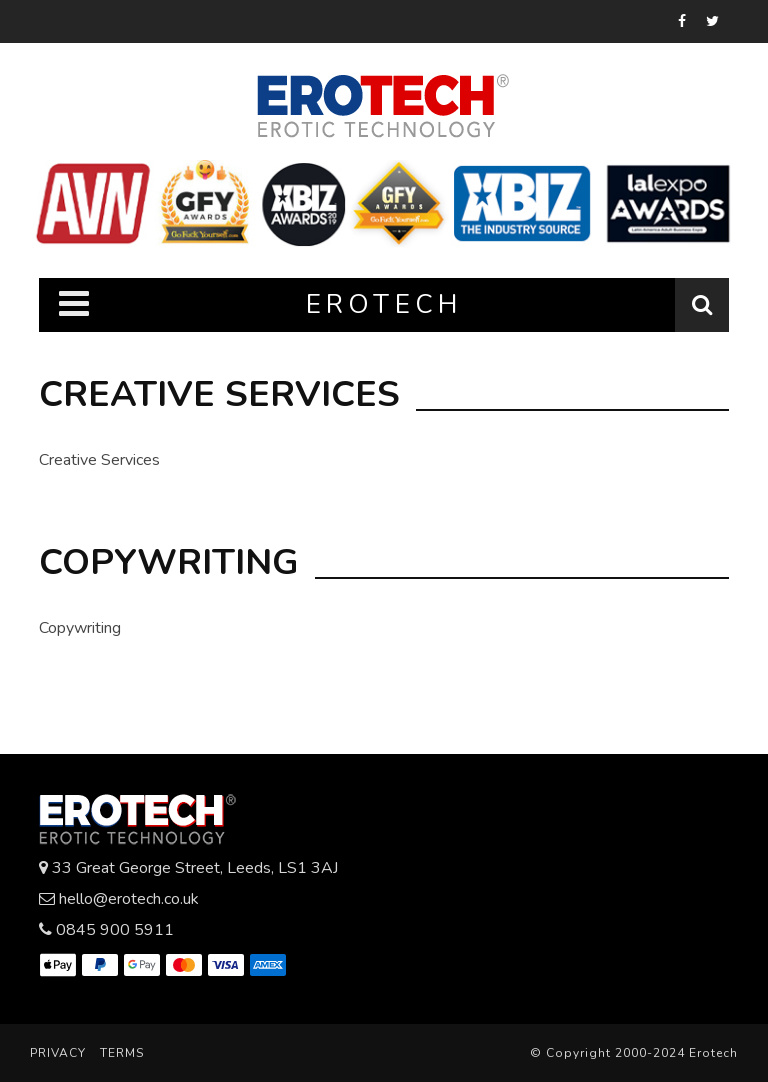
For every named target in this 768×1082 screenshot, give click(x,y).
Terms (122, 1053)
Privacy (58, 1053)
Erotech (713, 1053)
